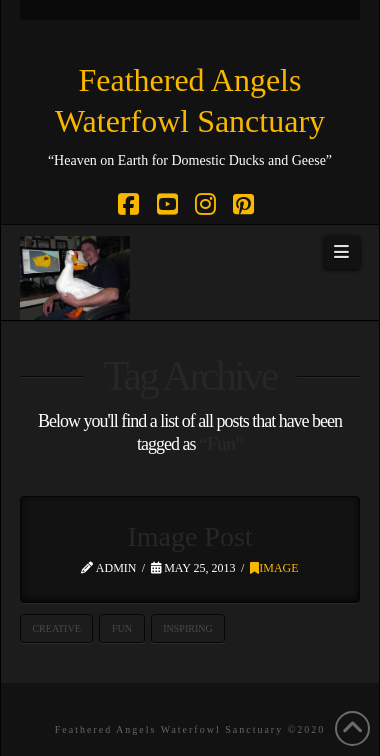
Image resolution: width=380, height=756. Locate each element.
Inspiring (187, 628)
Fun (122, 628)
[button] (342, 253)
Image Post (189, 536)
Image (274, 568)
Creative (56, 628)
